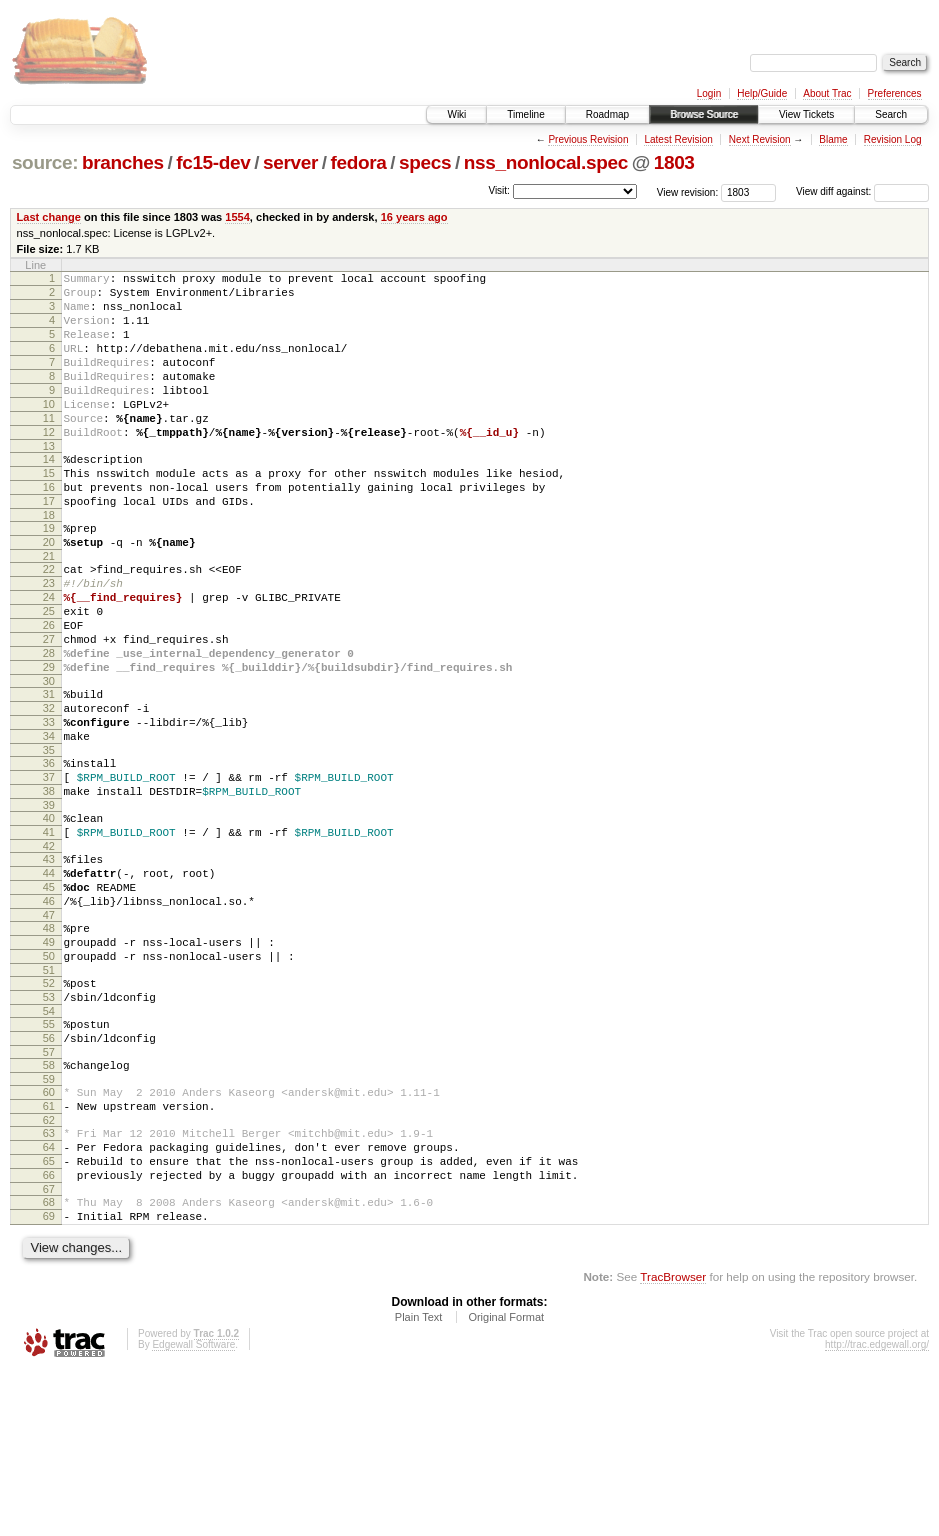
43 (49, 964)
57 (49, 1190)
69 (49, 1378)
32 (49, 789)
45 (49, 998)
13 (49, 482)
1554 (237, 217)
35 (49, 840)
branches (123, 162)
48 (49, 1045)
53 (49, 1126)
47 (49, 1032)
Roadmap (607, 114)
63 (49, 1280)
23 (49, 640)
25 (49, 674)
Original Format (506, 1482)
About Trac (827, 93)
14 (49, 495)
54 (49, 1143)
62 (49, 1267)
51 (49, 1096)
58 (49, 1203)
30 (49, 759)
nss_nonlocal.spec (546, 162)
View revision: (688, 191)
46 (49, 1015)
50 (49, 1079)
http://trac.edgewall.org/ (877, 1509)
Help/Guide (762, 93)
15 (49, 512)
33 (49, 806)
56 (49, 1173)
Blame (833, 139)
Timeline (525, 114)
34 (49, 823)
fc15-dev (213, 162)
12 (49, 465)
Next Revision (760, 139)
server (290, 162)
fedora (359, 162)
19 (49, 576)
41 (49, 934)
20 (49, 593)
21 (49, 610)
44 (49, 981)
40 (49, 917)
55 (49, 1156)
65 (49, 1314)
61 (49, 1250)
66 (49, 1331)
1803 (674, 162)
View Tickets (806, 114)
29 (49, 742)
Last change (49, 217)
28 (49, 725)
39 (49, 904)
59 (49, 1220)
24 (49, 657)
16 (49, 529)
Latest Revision (678, 139)
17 (49, 546)
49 (49, 1062)
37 (49, 870)
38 (49, 887)
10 (49, 431)
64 (49, 1297)
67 (49, 1348)
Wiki (456, 114)
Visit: (499, 190)
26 (49, 691)
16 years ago (414, 217)
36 (49, 853)
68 (49, 1361)
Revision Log (893, 139)
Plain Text (419, 1482)
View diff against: (862, 191)
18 (49, 563)
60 (49, 1233)
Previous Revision (588, 139)
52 (49, 1109)
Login (709, 93)
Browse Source (704, 114)
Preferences (895, 93)
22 (49, 623)
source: (45, 162)
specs (425, 162)
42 (49, 951)
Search (891, 114)
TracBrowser (673, 1441)
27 (49, 708)
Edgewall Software (193, 1509)
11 (49, 448)
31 (49, 772)
